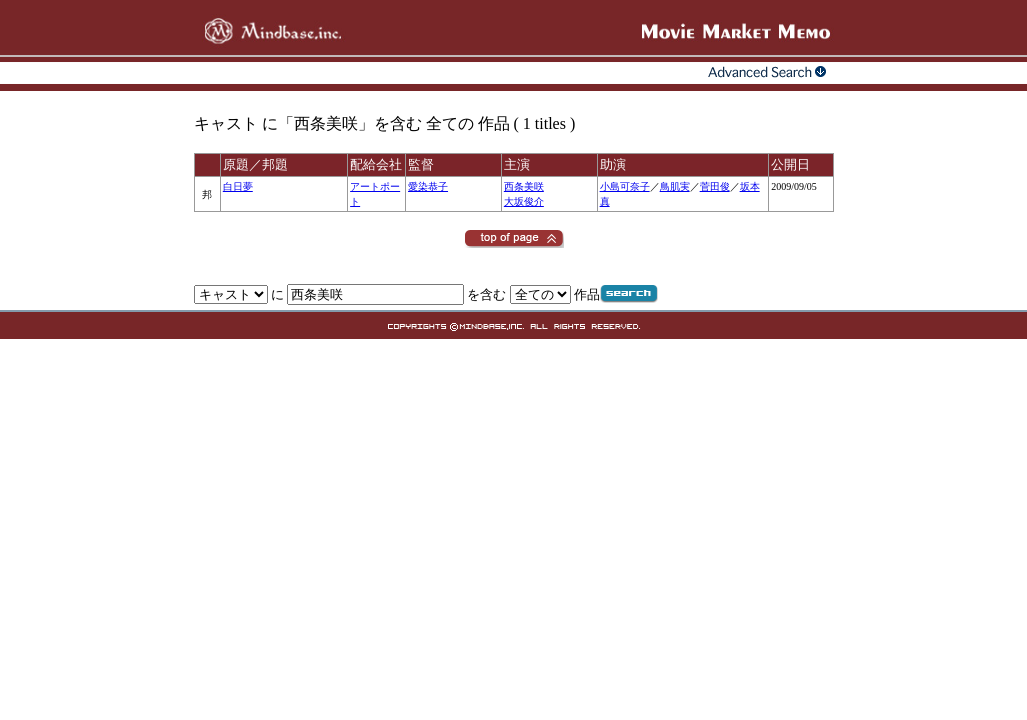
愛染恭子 (428, 186)
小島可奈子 (625, 186)
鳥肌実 (675, 186)
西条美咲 (524, 186)
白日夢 (238, 186)
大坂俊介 (524, 201)
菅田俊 (715, 186)
